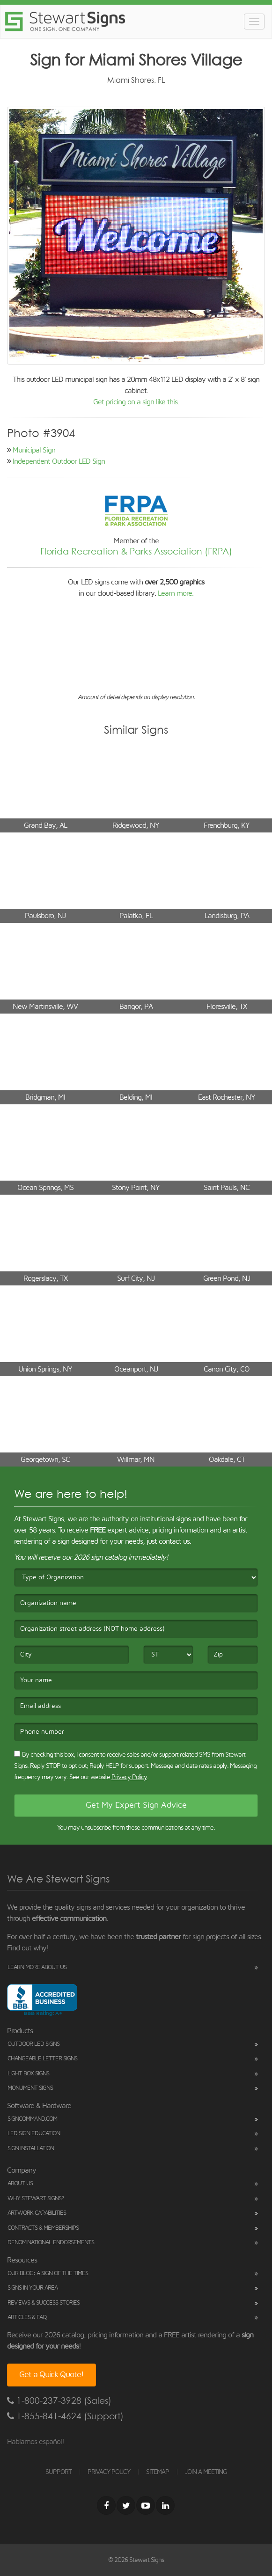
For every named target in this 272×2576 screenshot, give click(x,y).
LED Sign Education (33, 2134)
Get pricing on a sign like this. (136, 402)
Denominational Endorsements (50, 2243)
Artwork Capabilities (36, 2213)
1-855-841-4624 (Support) (65, 2416)
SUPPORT (58, 2472)
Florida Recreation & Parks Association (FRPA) (136, 551)
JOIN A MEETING (206, 2472)
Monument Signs (30, 2088)
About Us (20, 2184)
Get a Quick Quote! (51, 2375)
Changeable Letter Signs (42, 2059)
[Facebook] (106, 2505)
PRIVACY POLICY (109, 2472)
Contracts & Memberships (43, 2228)
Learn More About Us (36, 1967)
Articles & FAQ (26, 2317)
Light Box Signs (28, 2074)
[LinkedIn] (165, 2505)
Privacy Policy (129, 1777)
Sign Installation (30, 2148)
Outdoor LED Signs (33, 2044)
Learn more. (175, 593)
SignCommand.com (32, 2119)
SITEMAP (157, 2472)
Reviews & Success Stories (43, 2303)
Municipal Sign (34, 450)
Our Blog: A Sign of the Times (47, 2273)
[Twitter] (126, 2505)
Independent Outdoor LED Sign (59, 461)
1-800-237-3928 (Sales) (59, 2400)
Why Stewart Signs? (35, 2199)
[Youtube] (145, 2505)
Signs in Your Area (32, 2288)
